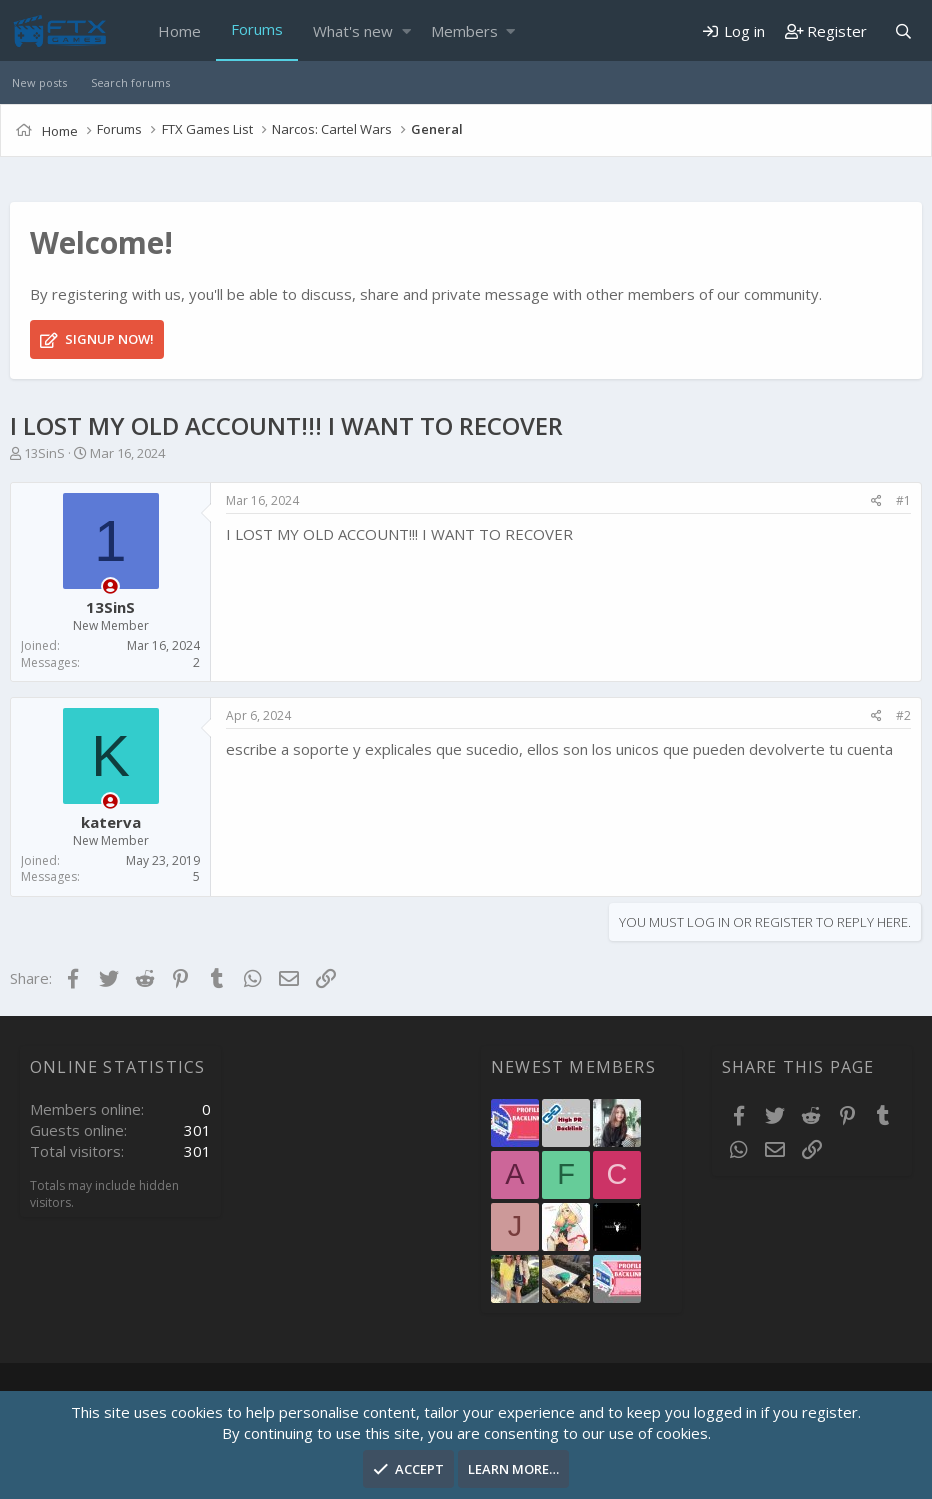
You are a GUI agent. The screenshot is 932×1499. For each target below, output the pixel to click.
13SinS (44, 453)
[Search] (903, 31)
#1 (903, 500)
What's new (353, 31)
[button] (406, 31)
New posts (39, 82)
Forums (257, 29)
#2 (903, 715)
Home (179, 31)
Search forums (130, 82)
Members (464, 31)
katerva (111, 822)
